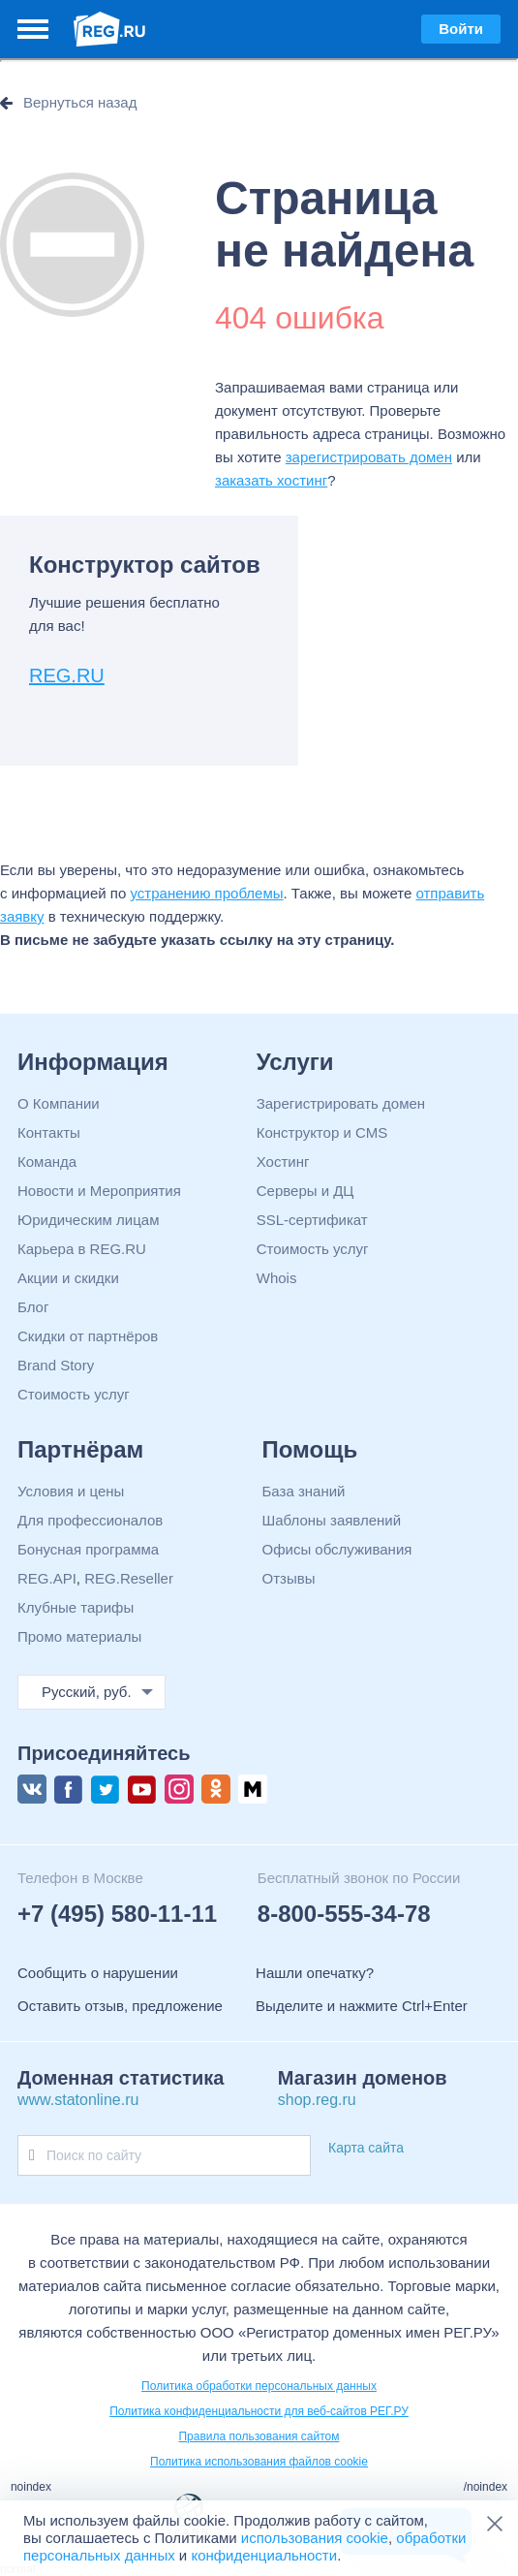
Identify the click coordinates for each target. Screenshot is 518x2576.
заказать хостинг (271, 480)
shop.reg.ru (317, 2099)
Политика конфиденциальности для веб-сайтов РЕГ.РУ (259, 2411)
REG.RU (67, 675)
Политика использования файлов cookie (259, 2461)
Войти (461, 28)
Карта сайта (366, 2147)
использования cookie (314, 2537)
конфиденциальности (264, 2555)
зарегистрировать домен (369, 457)
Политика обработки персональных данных (259, 2386)
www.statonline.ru (77, 2099)
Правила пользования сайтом (258, 2436)
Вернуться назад (80, 102)
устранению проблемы (207, 893)
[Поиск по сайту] (32, 2155)
